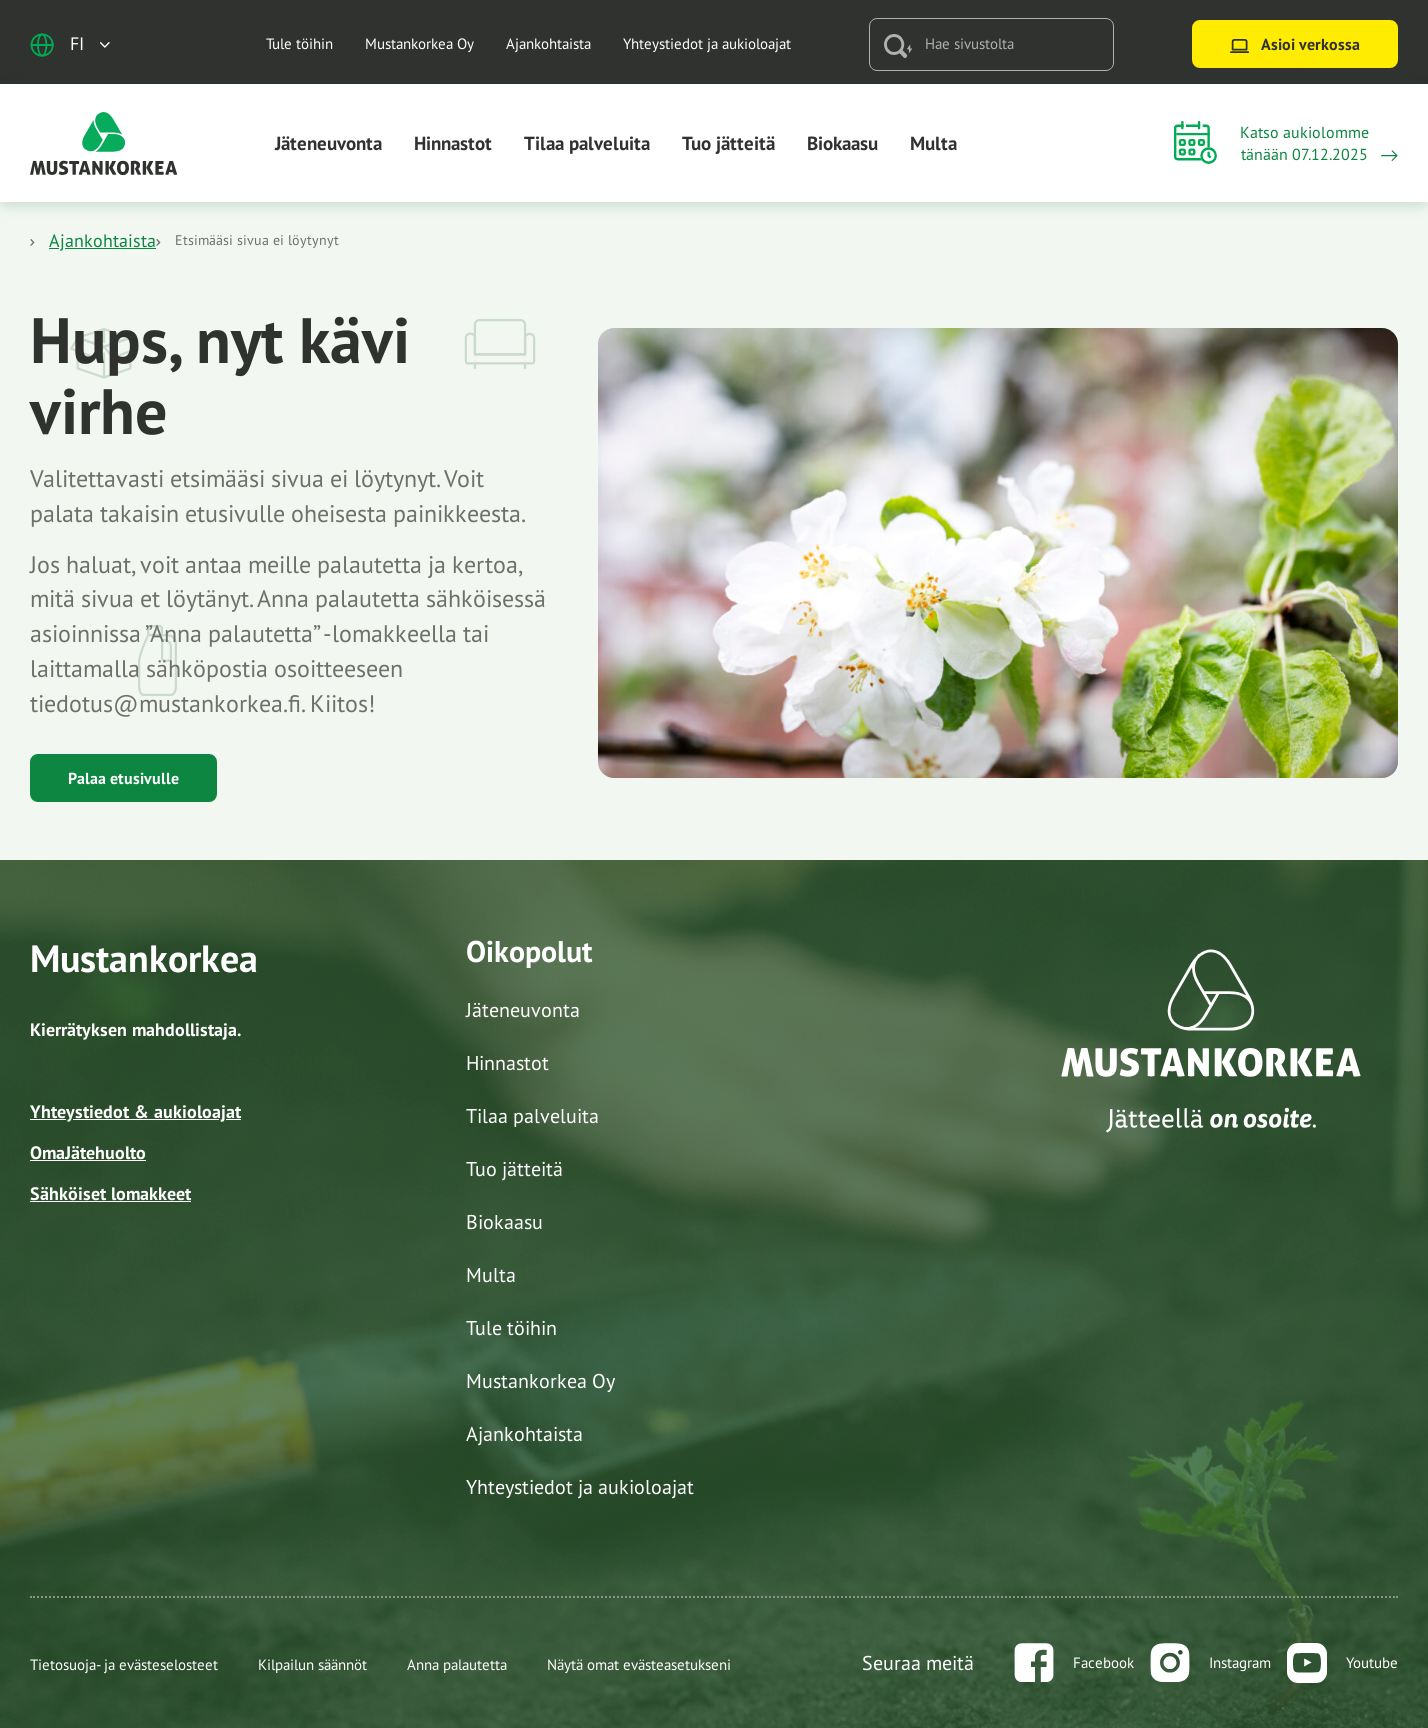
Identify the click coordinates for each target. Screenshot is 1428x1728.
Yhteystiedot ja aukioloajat (707, 43)
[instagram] (1210, 1663)
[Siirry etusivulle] (104, 141)
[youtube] (1342, 1663)
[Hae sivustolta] (1012, 44)
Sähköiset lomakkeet (110, 1193)
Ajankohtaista (548, 43)
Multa (933, 143)
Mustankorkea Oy (419, 43)
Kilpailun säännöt (312, 1664)
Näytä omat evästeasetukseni (639, 1664)
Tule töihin (299, 43)
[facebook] (1074, 1663)
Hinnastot (453, 143)
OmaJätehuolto (88, 1152)
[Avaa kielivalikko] (70, 45)
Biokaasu (842, 143)
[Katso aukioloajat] (1286, 143)
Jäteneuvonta (328, 143)
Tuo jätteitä (728, 143)
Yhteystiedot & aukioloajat (135, 1111)
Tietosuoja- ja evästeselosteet (124, 1664)
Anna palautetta (457, 1664)
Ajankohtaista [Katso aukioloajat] (102, 240)
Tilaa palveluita (587, 143)
